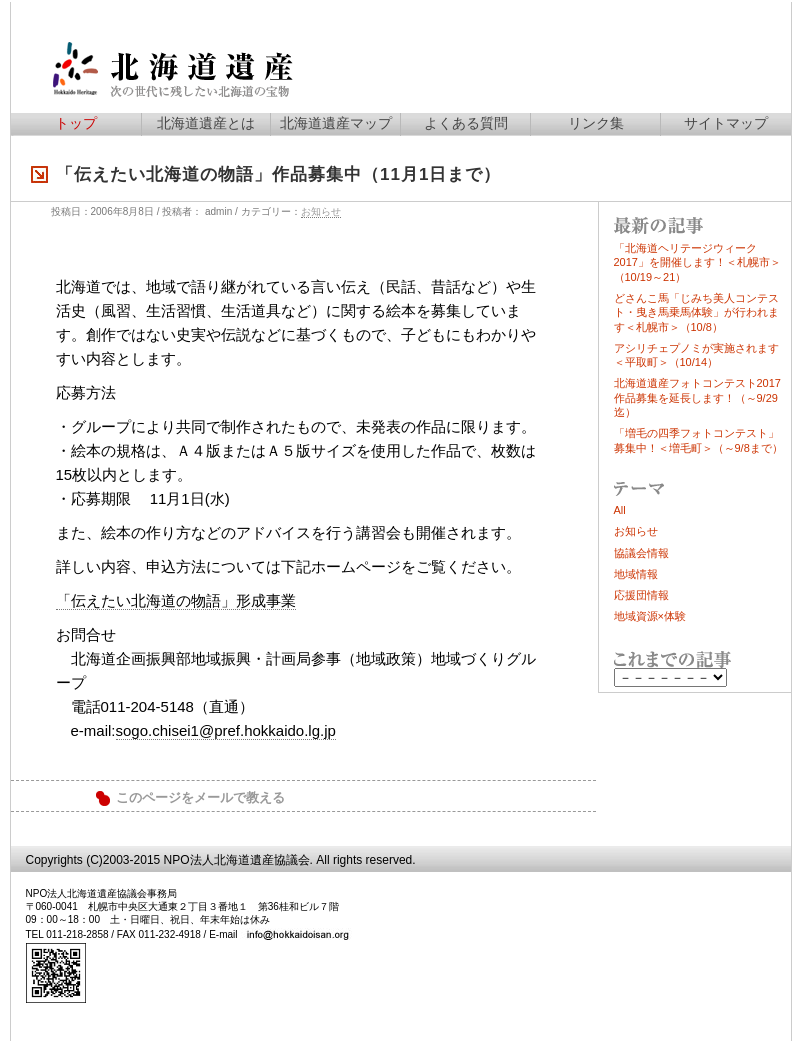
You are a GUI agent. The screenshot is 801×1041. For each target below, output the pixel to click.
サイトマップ (726, 123)
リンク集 (596, 123)
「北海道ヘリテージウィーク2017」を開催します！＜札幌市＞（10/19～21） (697, 262)
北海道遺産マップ (336, 123)
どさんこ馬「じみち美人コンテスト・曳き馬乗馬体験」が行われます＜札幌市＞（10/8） (696, 312)
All (620, 510)
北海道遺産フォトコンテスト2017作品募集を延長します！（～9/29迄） (697, 397)
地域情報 (636, 574)
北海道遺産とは (206, 123)
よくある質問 (466, 123)
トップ (76, 123)
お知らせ (321, 211)
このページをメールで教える (200, 798)
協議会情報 (641, 553)
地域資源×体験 (650, 616)
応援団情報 (641, 595)
